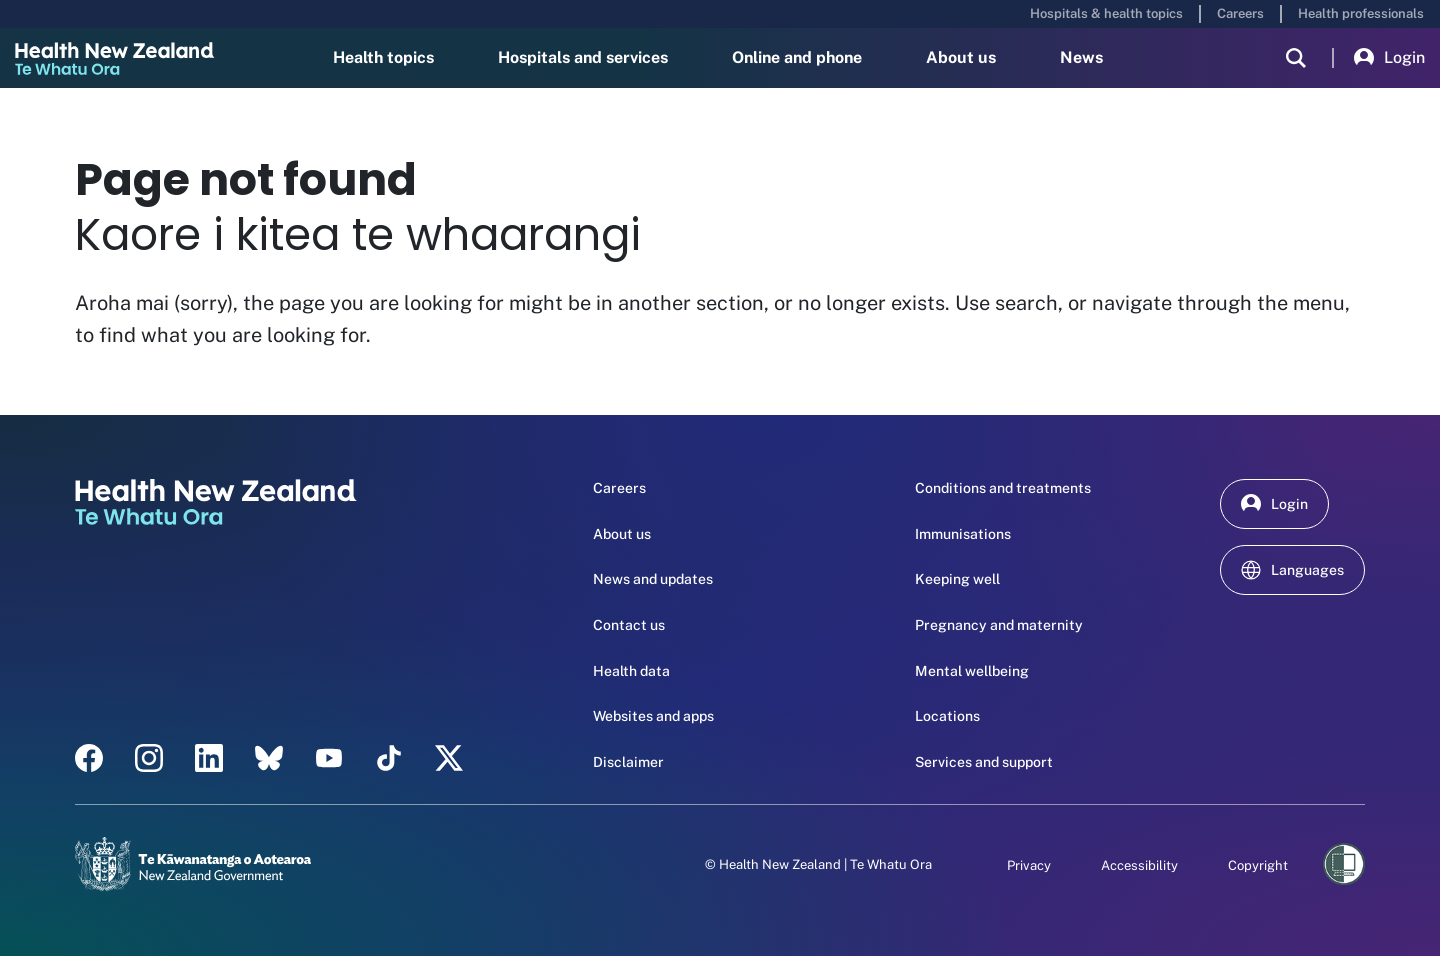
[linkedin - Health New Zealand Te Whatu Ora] (209, 758)
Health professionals (1361, 13)
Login (1389, 58)
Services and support (984, 762)
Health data (631, 671)
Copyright (1258, 865)
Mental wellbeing (972, 671)
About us (961, 57)
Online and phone (797, 57)
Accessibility (1139, 865)
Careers (1240, 13)
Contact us (629, 625)
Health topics (383, 57)
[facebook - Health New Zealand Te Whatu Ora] (89, 758)
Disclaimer (628, 762)
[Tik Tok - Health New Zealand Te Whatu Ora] (389, 758)
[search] (1296, 58)
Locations (947, 716)
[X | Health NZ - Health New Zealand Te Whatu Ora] (449, 758)
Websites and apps (653, 716)
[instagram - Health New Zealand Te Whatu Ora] (149, 758)
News (1081, 57)
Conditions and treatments (1003, 488)
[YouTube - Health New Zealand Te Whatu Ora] (329, 758)
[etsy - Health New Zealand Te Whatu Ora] (269, 758)
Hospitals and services (583, 57)
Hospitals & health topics (1106, 13)
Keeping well (957, 579)
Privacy (1029, 865)
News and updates (653, 579)
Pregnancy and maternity (999, 625)
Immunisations (963, 534)
